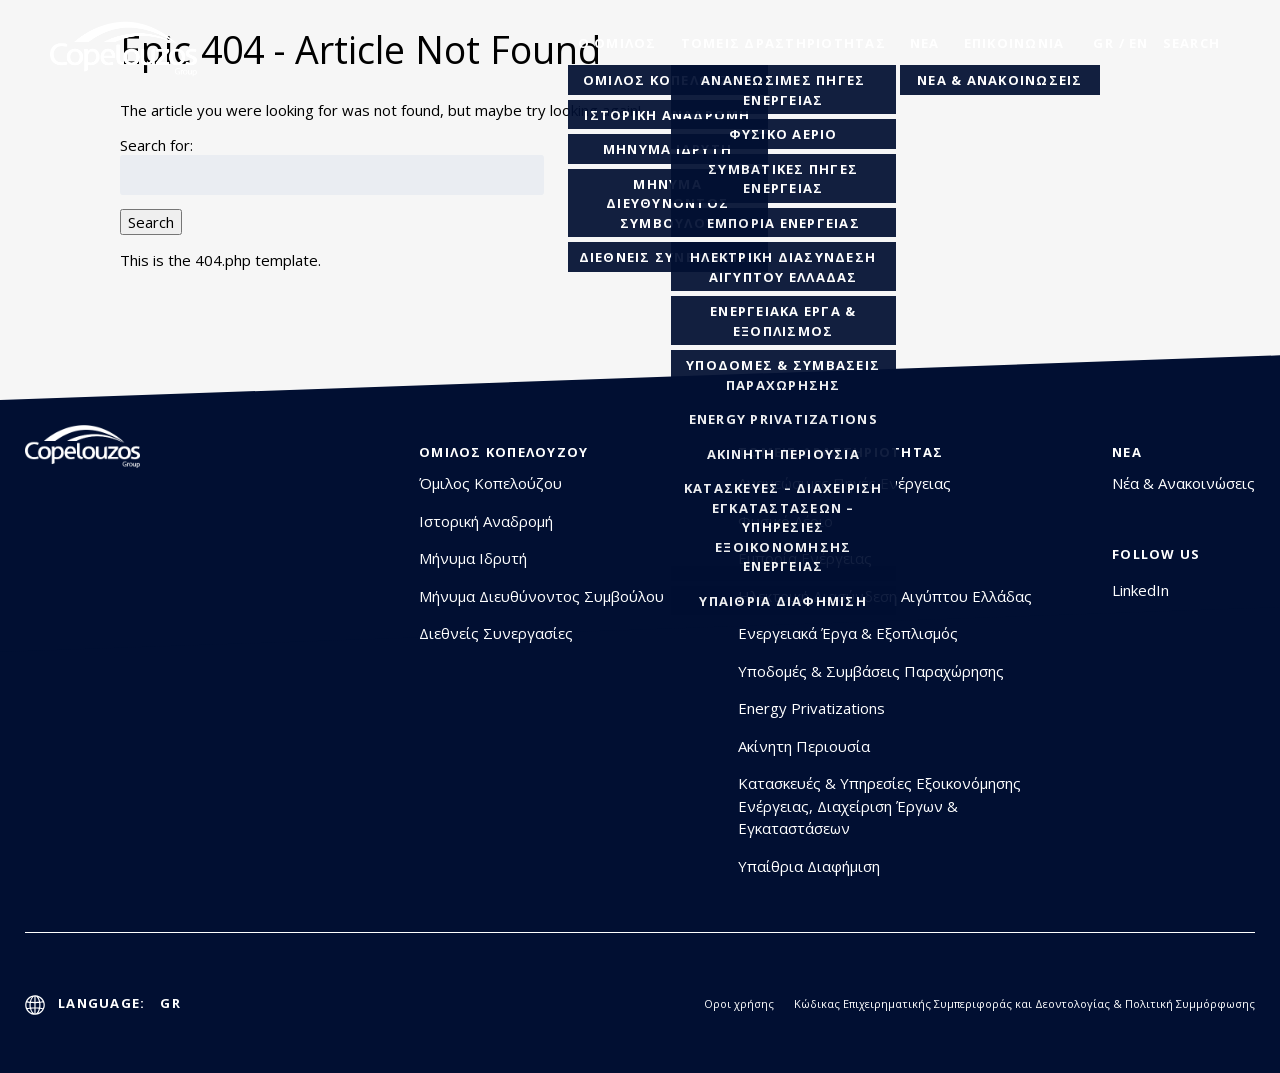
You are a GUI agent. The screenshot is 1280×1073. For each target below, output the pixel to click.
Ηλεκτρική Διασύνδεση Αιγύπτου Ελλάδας (885, 596)
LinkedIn (1140, 590)
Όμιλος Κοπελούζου (503, 452)
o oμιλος (617, 43)
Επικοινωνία (1014, 43)
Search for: (156, 145)
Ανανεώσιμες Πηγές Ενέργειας (844, 483)
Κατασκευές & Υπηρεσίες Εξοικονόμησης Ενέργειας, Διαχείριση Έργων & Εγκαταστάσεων (879, 805)
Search (151, 222)
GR (1103, 43)
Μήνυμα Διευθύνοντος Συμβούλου (541, 596)
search (1192, 43)
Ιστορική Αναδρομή (486, 521)
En (1139, 43)
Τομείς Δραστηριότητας (783, 43)
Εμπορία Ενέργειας (805, 558)
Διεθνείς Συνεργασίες (496, 633)
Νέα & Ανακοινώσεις (1183, 483)
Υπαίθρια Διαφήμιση (809, 866)
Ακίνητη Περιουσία (804, 746)
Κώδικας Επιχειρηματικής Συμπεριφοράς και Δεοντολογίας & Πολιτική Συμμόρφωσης (1024, 1003)
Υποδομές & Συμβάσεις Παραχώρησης (871, 671)
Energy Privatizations (811, 708)
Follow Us (1156, 554)
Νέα (925, 43)
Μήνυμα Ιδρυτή (473, 558)
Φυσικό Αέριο (785, 521)
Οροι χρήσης (739, 1003)
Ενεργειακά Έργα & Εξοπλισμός (848, 633)
